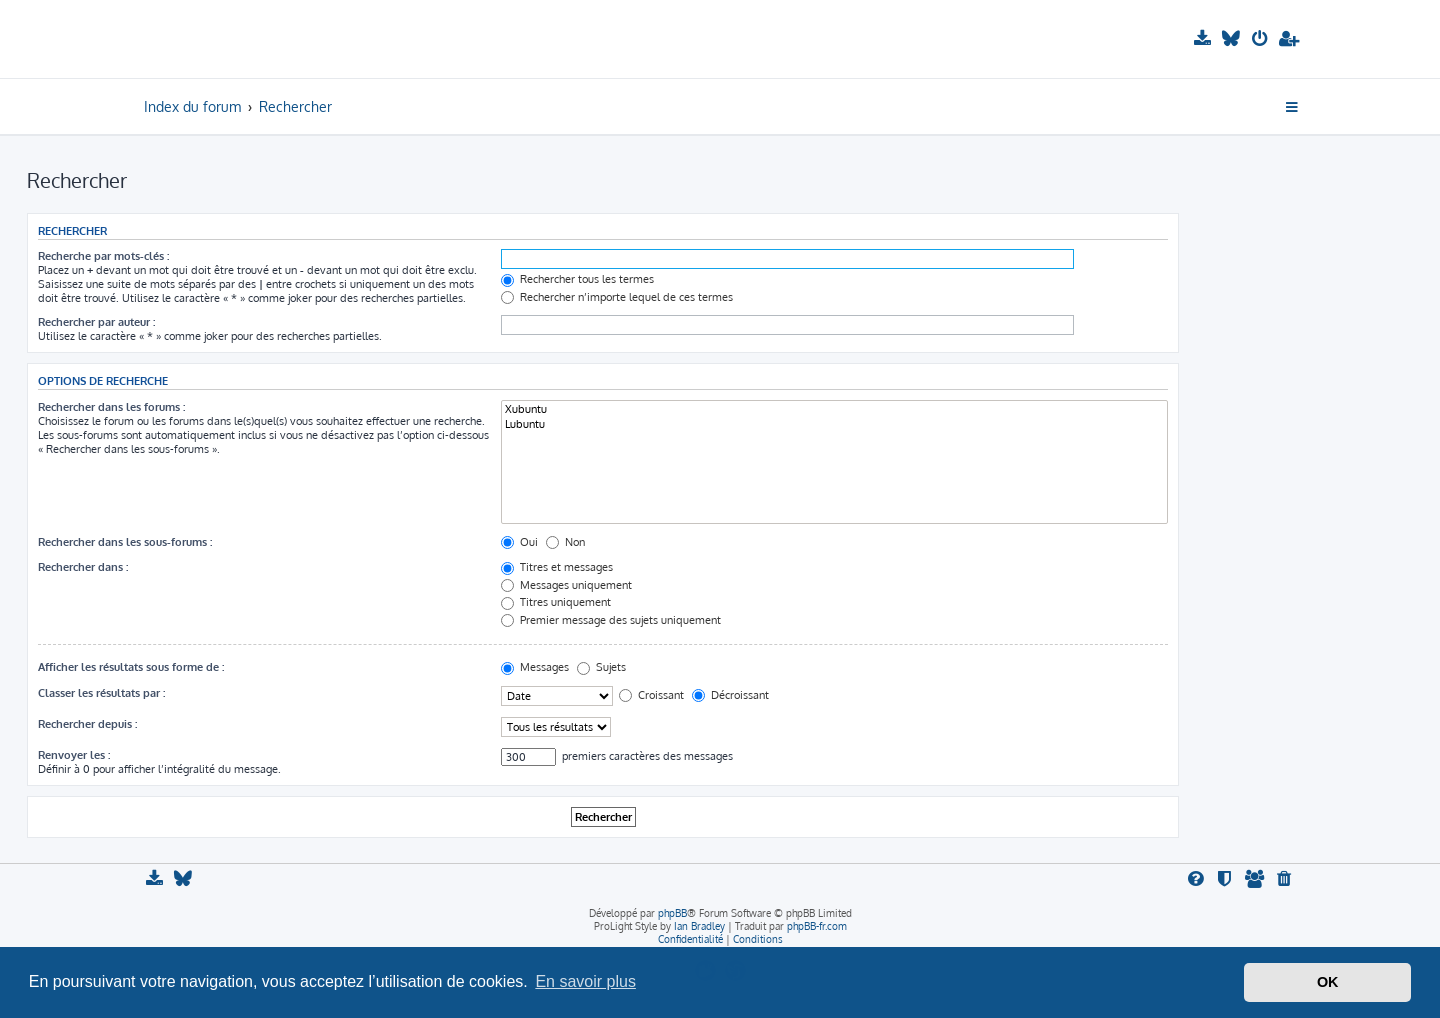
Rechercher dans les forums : (111, 407)
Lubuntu (834, 424)
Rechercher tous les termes (577, 279)
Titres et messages (557, 567)
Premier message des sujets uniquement (611, 620)
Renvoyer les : (74, 755)
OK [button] (1328, 982)
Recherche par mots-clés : (103, 256)
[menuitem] (1204, 39)
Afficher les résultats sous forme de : (131, 667)
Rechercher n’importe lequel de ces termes (617, 297)
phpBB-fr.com (817, 926)
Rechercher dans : (83, 567)
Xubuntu (834, 409)
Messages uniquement (566, 585)
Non (565, 542)
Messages (535, 667)
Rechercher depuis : (87, 724)
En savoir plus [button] (585, 981)
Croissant (651, 695)
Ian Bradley (699, 926)
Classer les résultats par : (101, 693)
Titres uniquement (556, 602)
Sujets (601, 667)
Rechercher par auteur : (96, 322)
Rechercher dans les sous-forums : (125, 542)
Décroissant (730, 695)
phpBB (672, 913)
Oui (519, 542)
